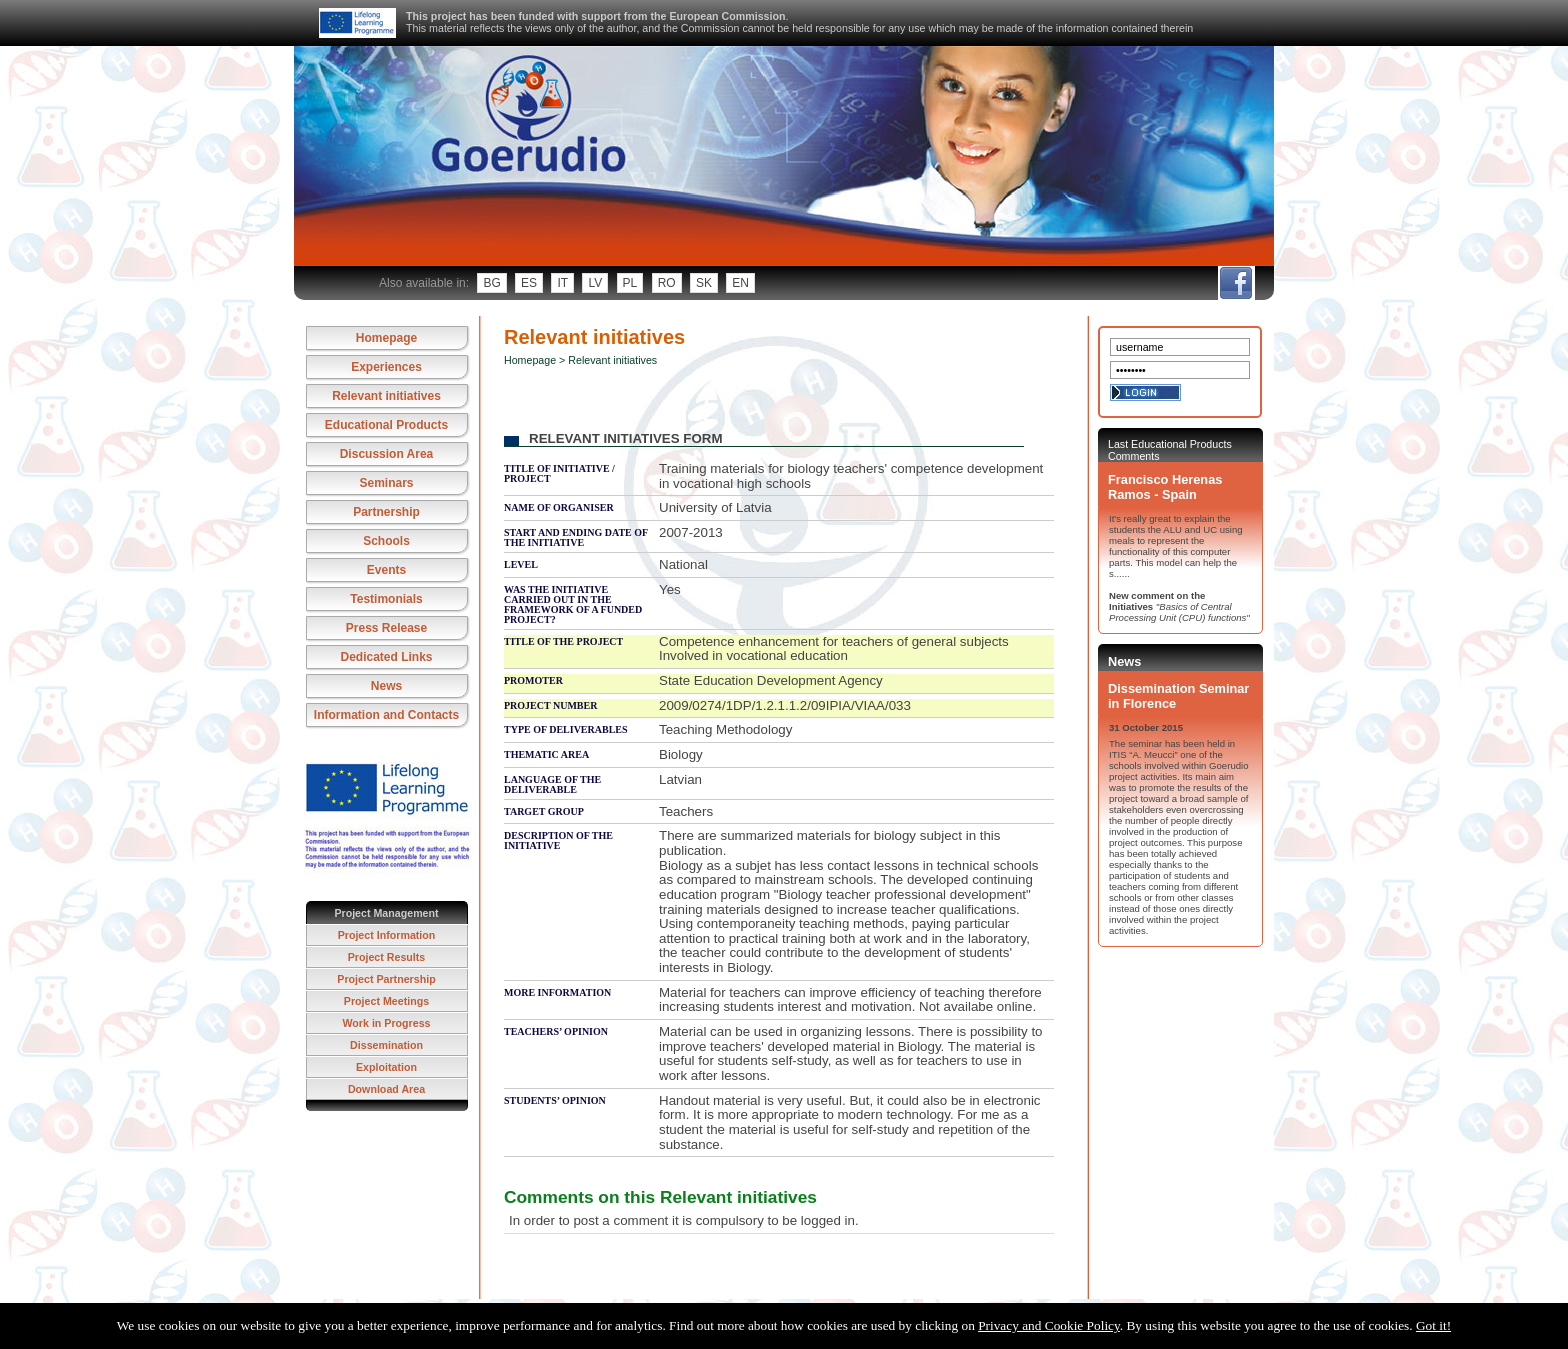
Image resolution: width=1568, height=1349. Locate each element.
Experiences (386, 367)
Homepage (386, 338)
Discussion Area (387, 454)
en (740, 283)
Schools (386, 541)
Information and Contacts (386, 715)
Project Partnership (386, 979)
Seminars (386, 483)
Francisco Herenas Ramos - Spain (1165, 487)
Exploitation (386, 1067)
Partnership (386, 512)
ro (667, 283)
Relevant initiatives (386, 396)
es (529, 283)
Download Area (386, 1089)
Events (386, 570)
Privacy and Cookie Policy (1049, 1325)
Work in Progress (386, 1023)
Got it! (1433, 1325)
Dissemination (386, 1045)
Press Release (386, 628)
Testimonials (386, 599)
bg (491, 283)
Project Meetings (386, 1001)
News (386, 686)
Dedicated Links (386, 657)
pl (630, 283)
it (562, 283)
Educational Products (386, 425)
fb (1235, 283)
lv (595, 283)
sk (704, 283)
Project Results (387, 957)
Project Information (387, 935)
